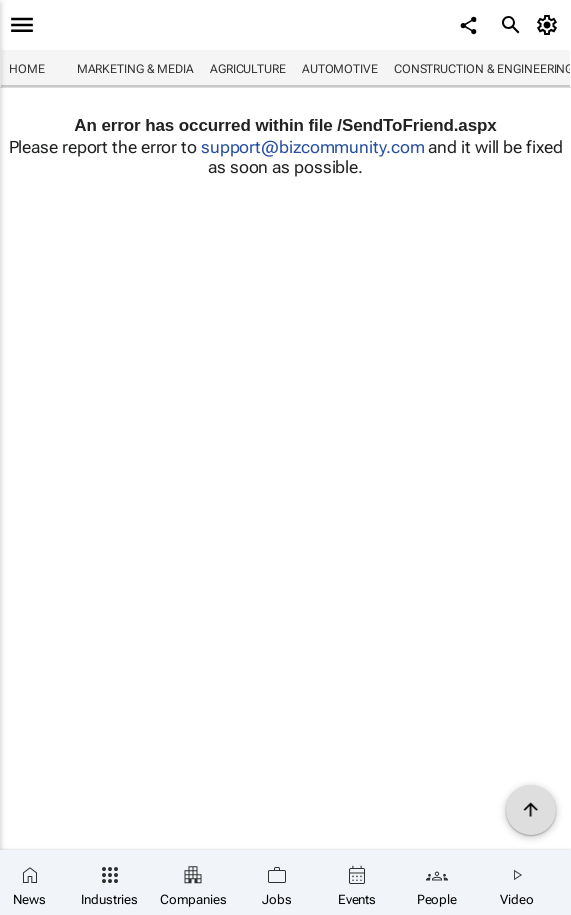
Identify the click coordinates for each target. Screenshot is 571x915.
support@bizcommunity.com (313, 147)
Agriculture (248, 69)
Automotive (340, 69)
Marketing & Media (135, 69)
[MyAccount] (550, 25)
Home (27, 69)
